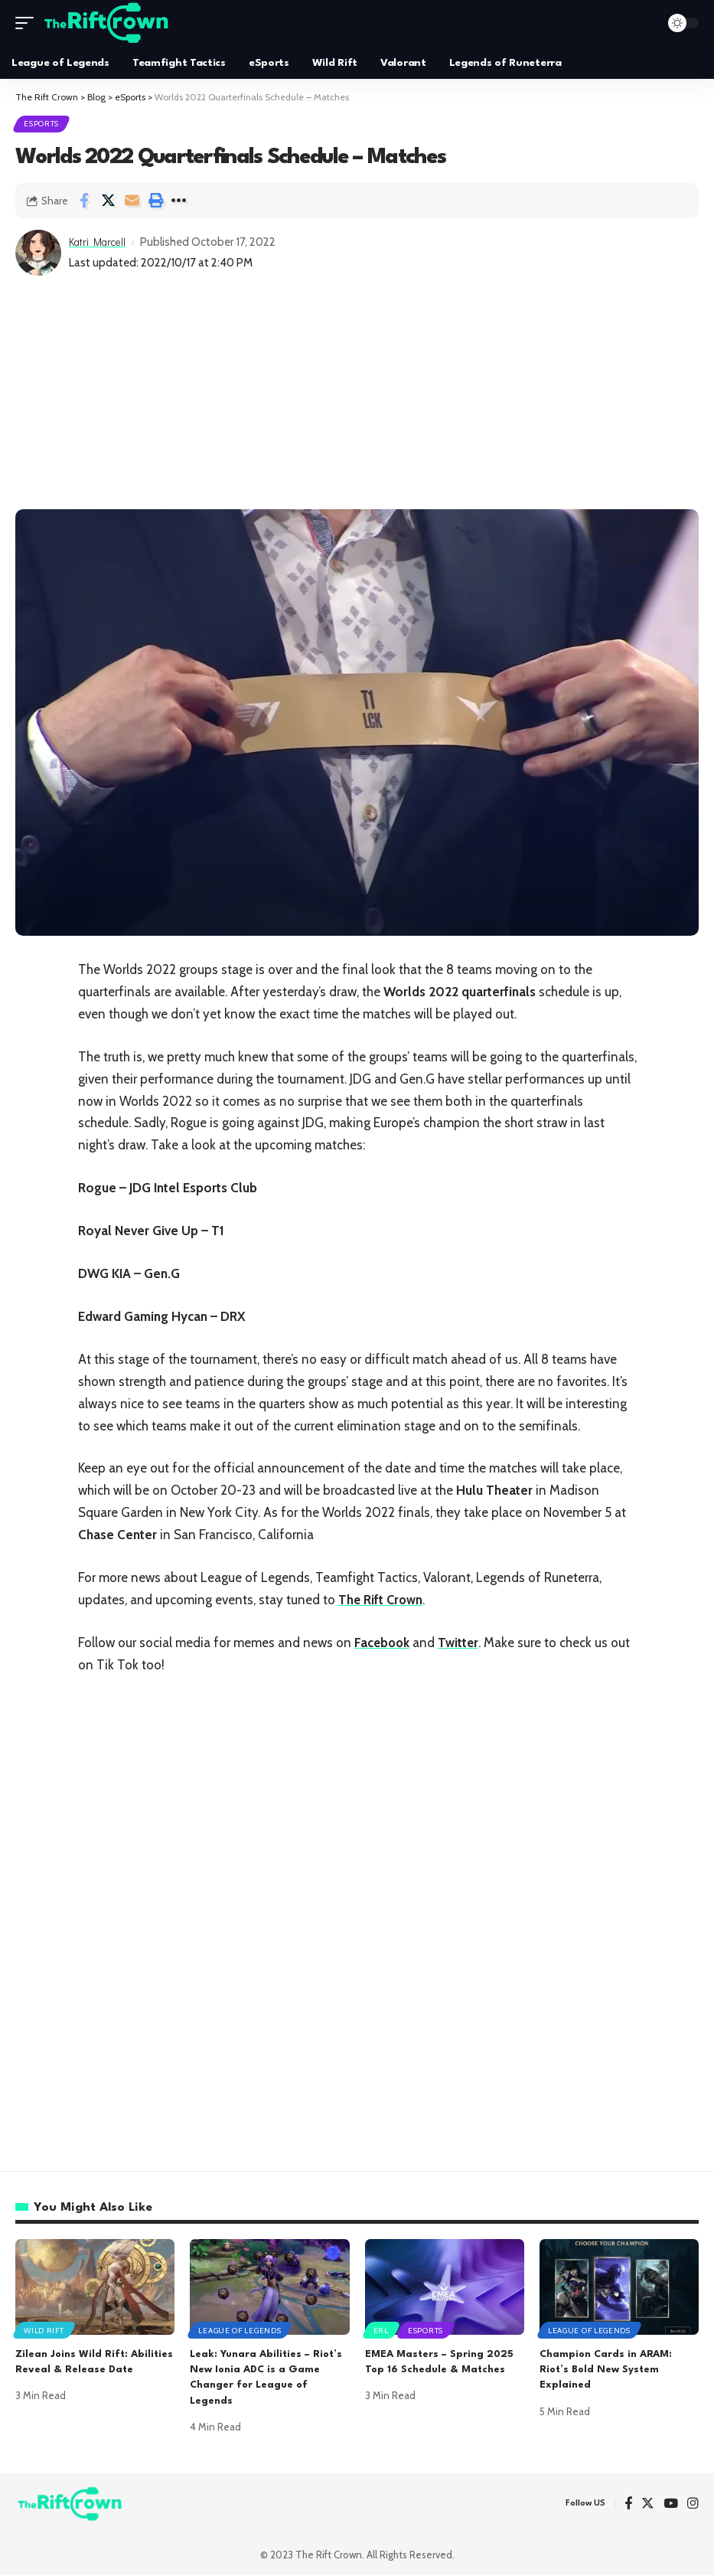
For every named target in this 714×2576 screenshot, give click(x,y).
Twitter (460, 1643)
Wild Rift (44, 2331)
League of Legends (240, 2331)
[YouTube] (670, 2505)
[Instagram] (693, 2505)
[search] (644, 23)
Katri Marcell (100, 243)
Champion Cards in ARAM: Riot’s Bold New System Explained (606, 2370)
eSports (42, 124)
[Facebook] (628, 2505)
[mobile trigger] (28, 23)
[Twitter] (647, 2505)
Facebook (383, 1643)
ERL (382, 2331)
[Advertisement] (357, 396)
